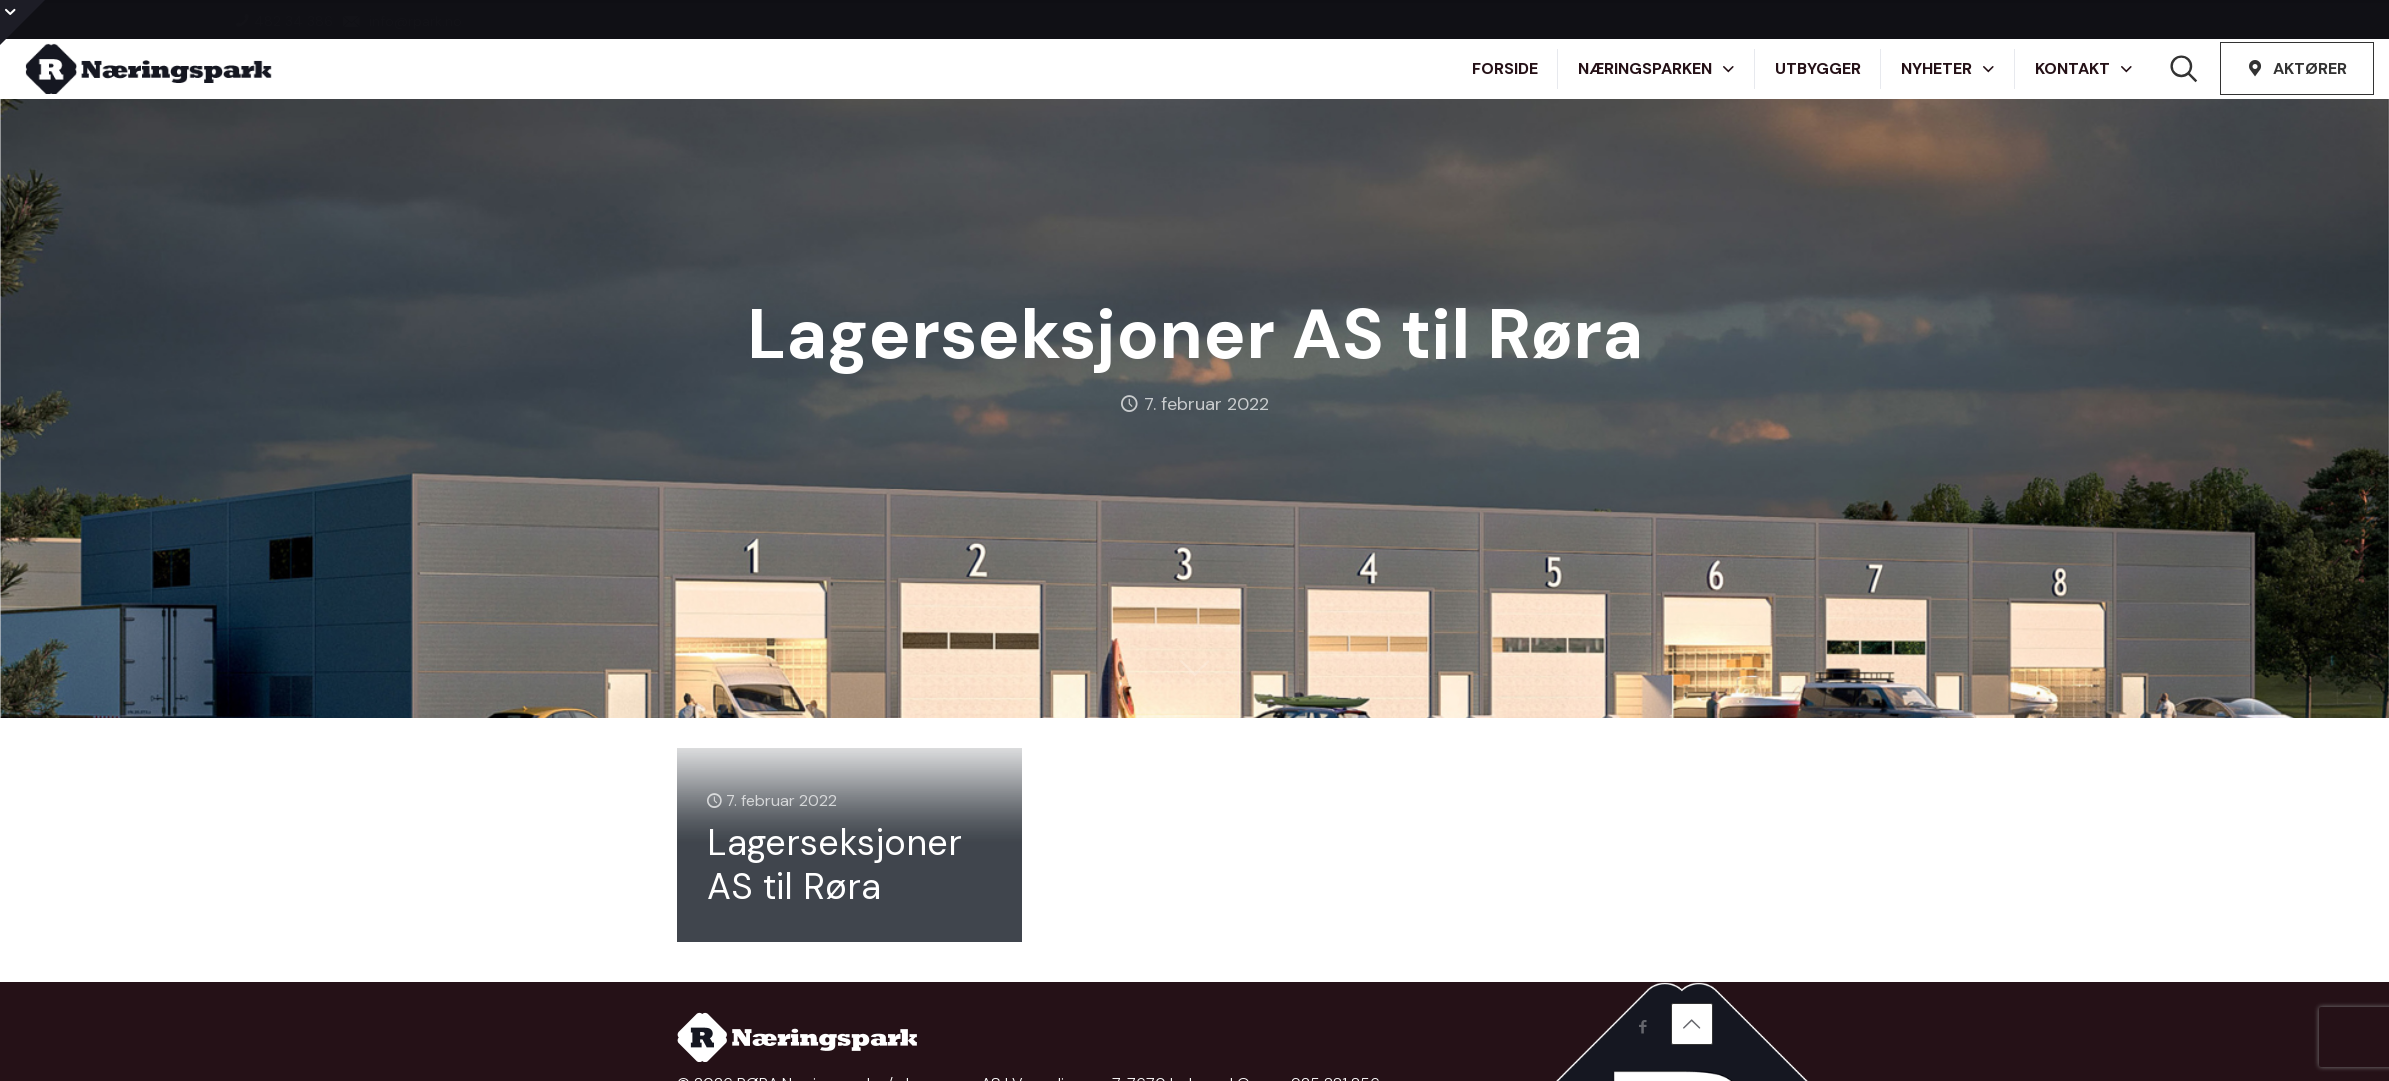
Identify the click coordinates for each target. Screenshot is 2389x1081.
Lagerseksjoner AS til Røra (834, 864)
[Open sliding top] (22, 22)
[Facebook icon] (1643, 1027)
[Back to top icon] (1692, 1024)
